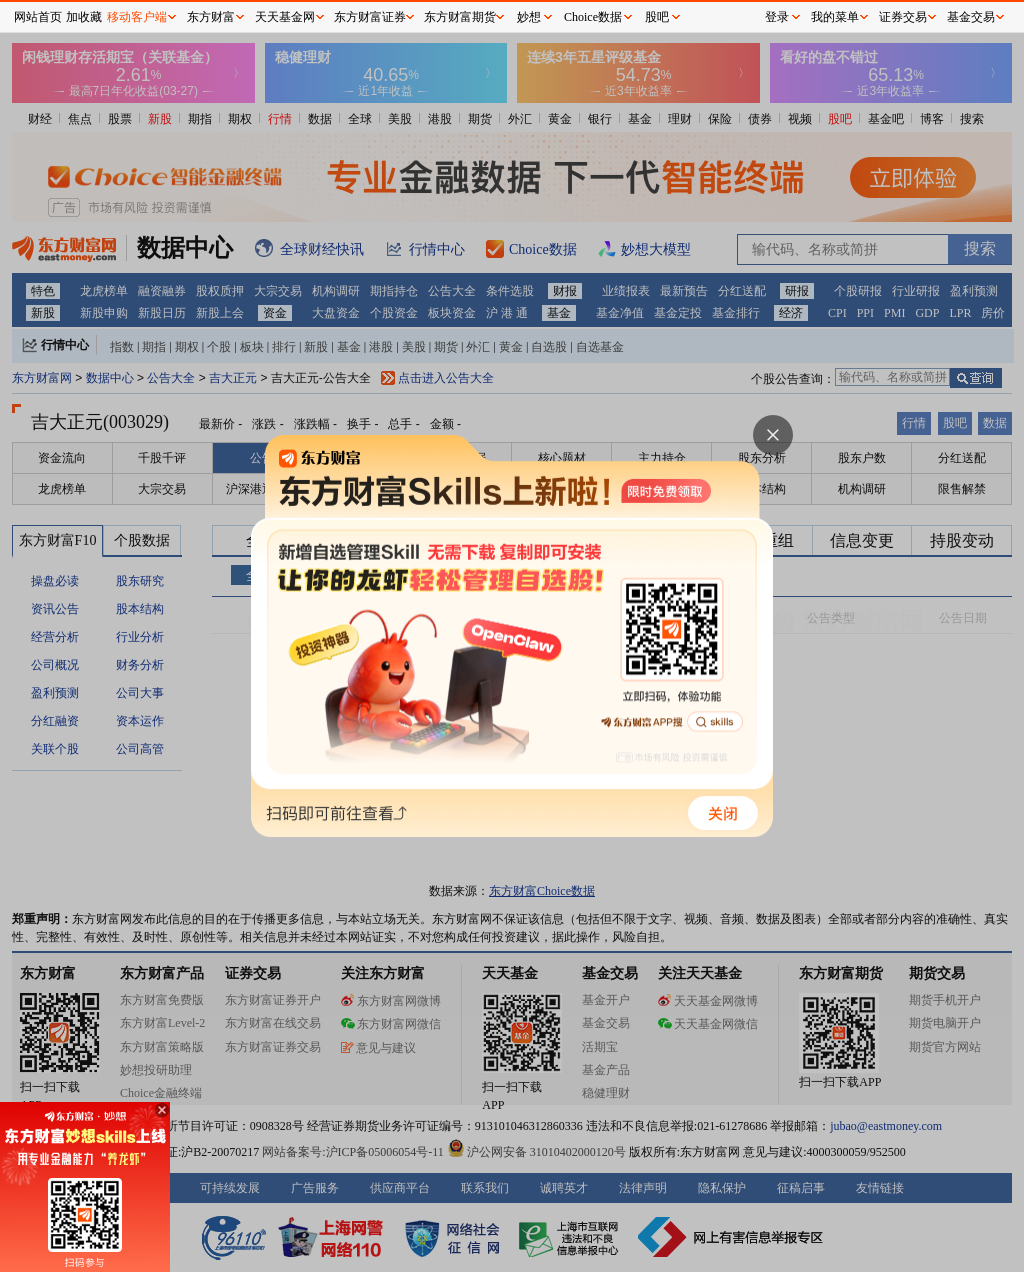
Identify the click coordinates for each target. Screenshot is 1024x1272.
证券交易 (903, 17)
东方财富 (211, 17)
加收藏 (84, 17)
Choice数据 (593, 17)
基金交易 (971, 17)
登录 (777, 17)
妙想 (529, 17)
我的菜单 (835, 17)
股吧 (657, 17)
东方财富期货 (460, 17)
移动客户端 (137, 17)
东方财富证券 (370, 17)
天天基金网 (285, 17)
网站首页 (38, 17)
